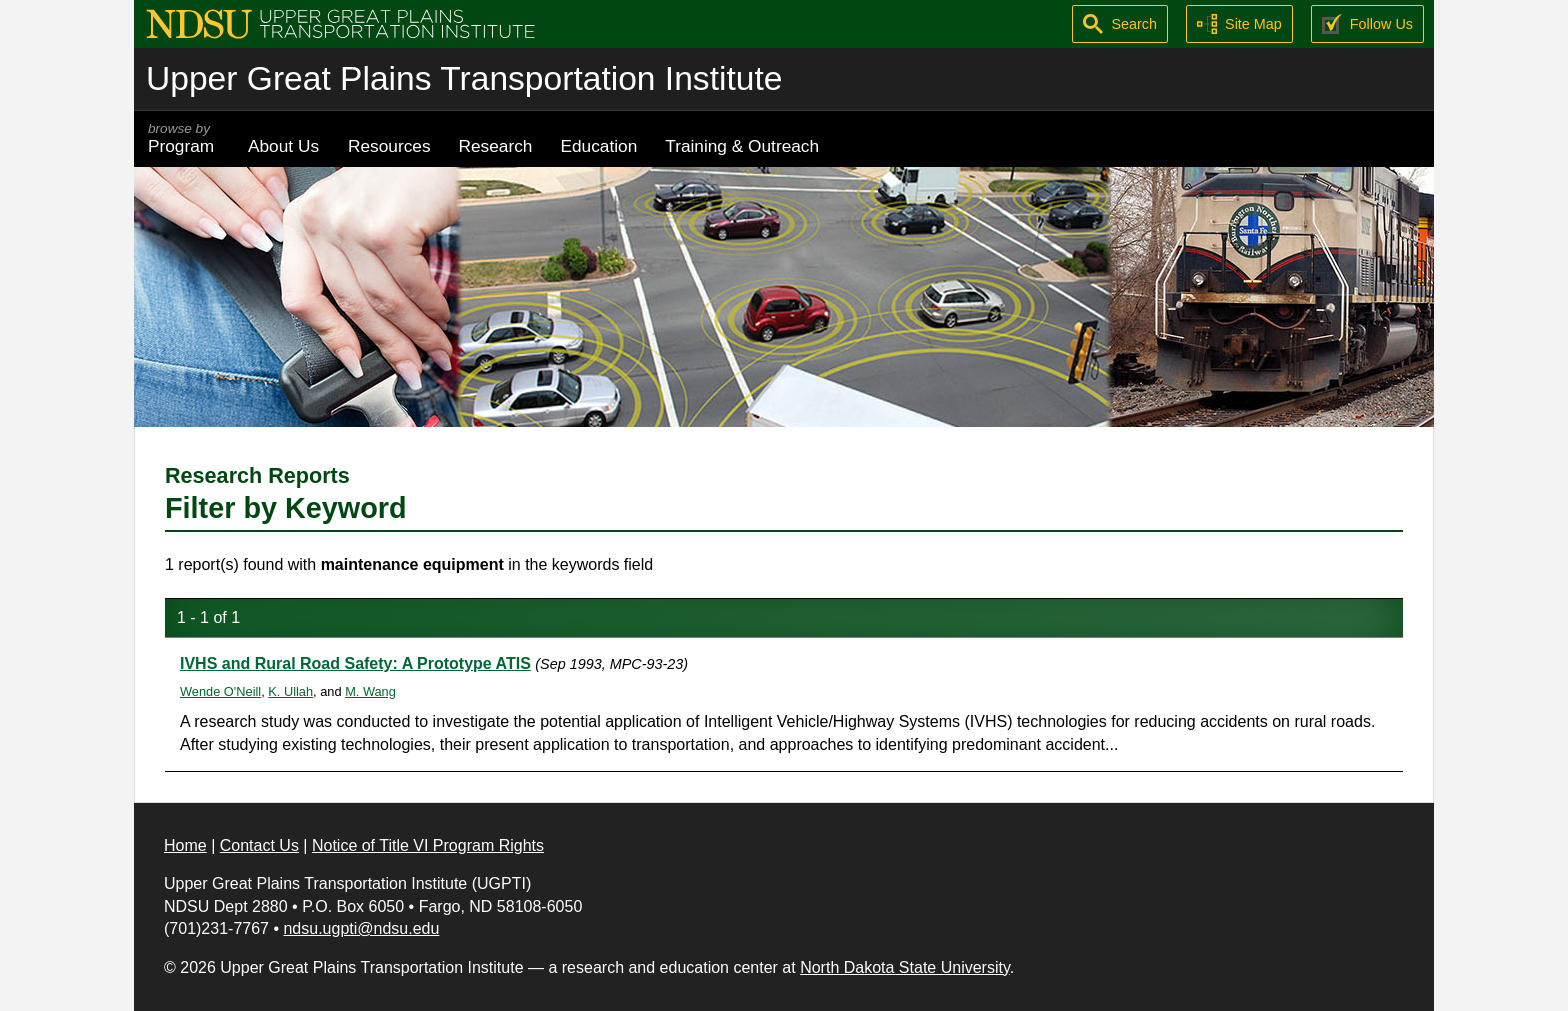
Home (185, 845)
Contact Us (259, 845)
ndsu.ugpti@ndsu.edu (361, 928)
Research (496, 146)
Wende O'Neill (220, 691)
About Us (283, 146)
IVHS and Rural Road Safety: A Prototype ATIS (355, 663)
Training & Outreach (742, 146)
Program (184, 138)
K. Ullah (290, 691)
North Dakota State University (905, 967)
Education (598, 146)
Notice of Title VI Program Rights (428, 845)
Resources (389, 146)
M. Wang (370, 691)
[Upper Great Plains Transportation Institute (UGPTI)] (340, 22)
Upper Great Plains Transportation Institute (464, 78)
